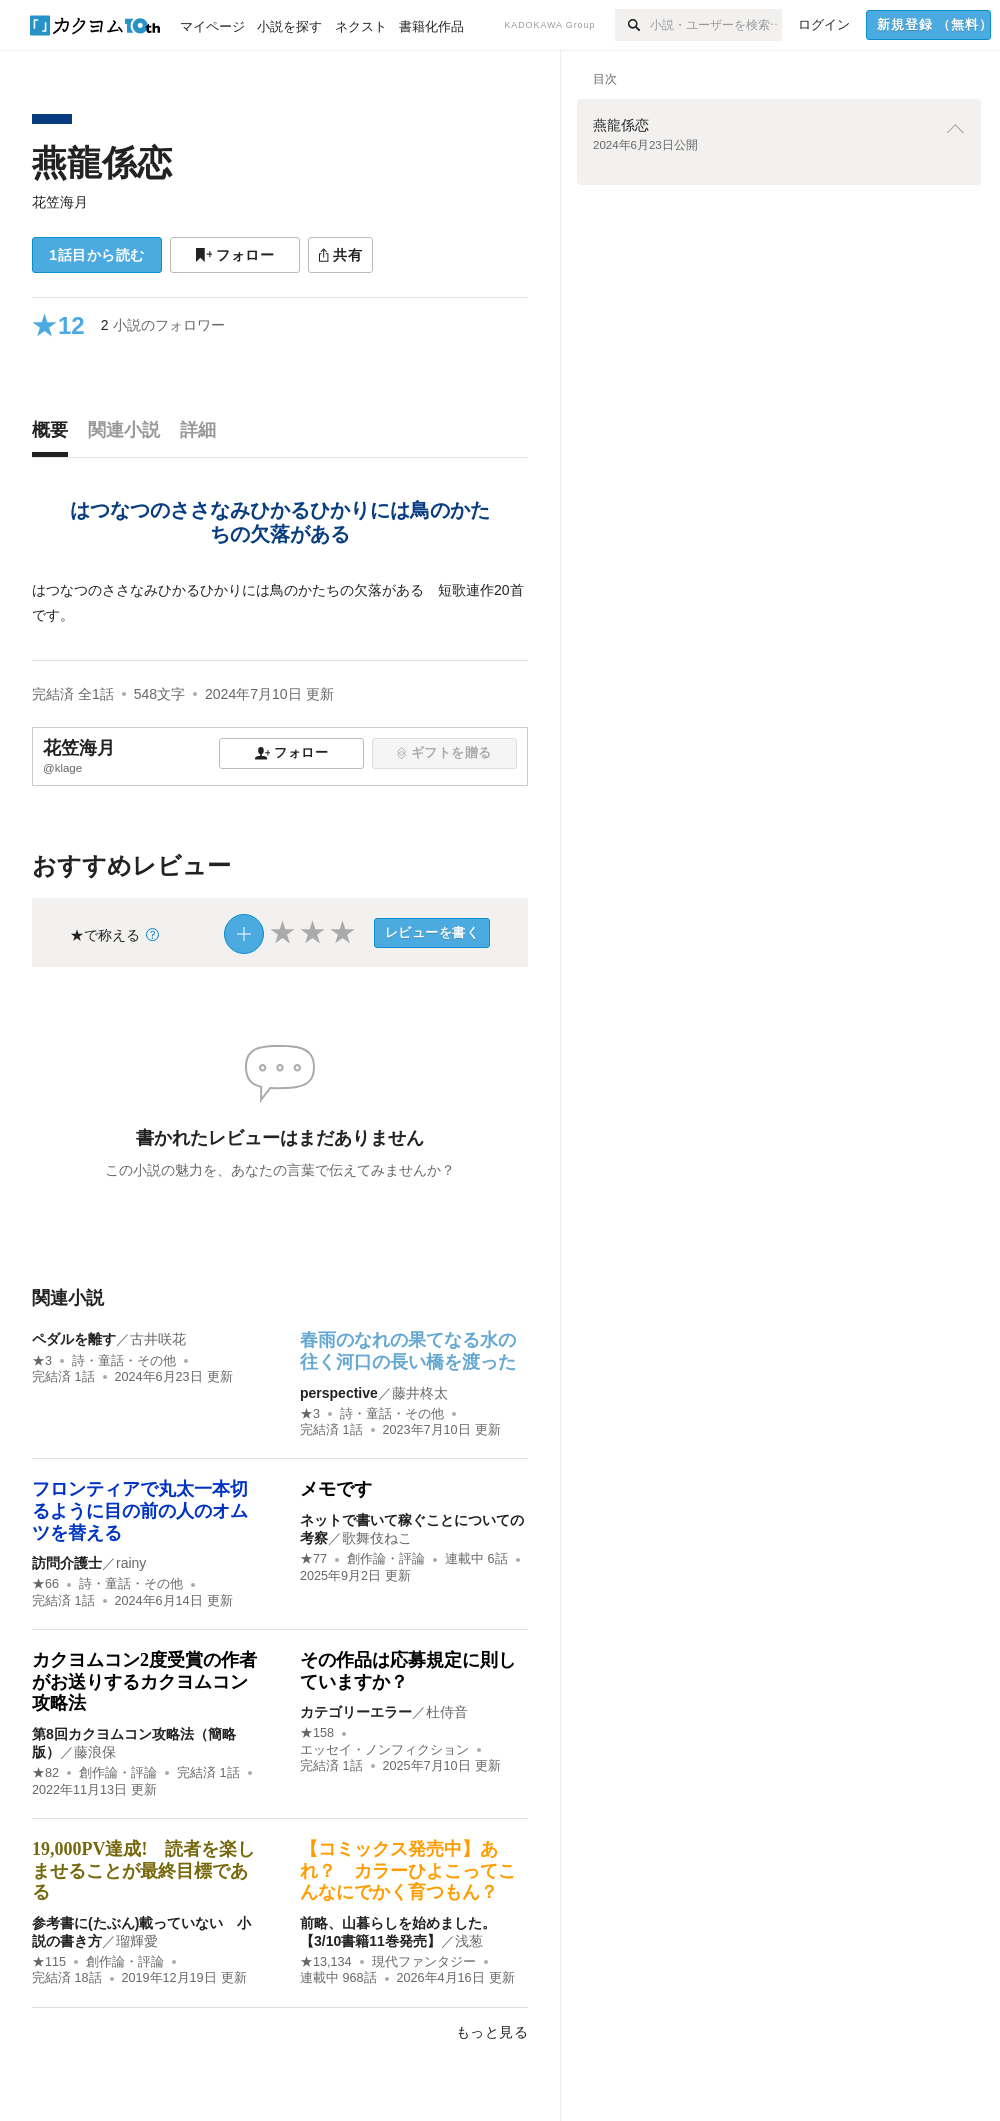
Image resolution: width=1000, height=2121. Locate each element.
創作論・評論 (386, 1559)
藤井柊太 (420, 1393)
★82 (45, 1773)
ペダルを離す (74, 1339)
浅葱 (469, 1941)
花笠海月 (60, 202)
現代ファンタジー (424, 1962)
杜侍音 (447, 1712)
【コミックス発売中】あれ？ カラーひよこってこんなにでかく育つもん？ (408, 1870)
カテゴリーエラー (356, 1712)
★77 (313, 1559)
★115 (49, 1962)
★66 (45, 1584)
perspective (339, 1393)
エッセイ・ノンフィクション (384, 1750)
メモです (336, 1489)
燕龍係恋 (102, 162)
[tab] (55, 435)
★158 (317, 1733)
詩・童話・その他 (124, 1361)
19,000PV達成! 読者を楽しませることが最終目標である (144, 1870)
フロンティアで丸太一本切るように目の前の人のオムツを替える (140, 1510)
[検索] (632, 25)
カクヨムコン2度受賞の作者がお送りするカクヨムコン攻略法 (144, 1681)
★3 (42, 1361)
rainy (131, 1563)
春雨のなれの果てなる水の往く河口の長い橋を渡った (408, 1351)
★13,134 (326, 1962)
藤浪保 (95, 1752)
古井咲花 (158, 1339)
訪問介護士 (67, 1563)
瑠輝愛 (137, 1941)
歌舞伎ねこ (377, 1538)
